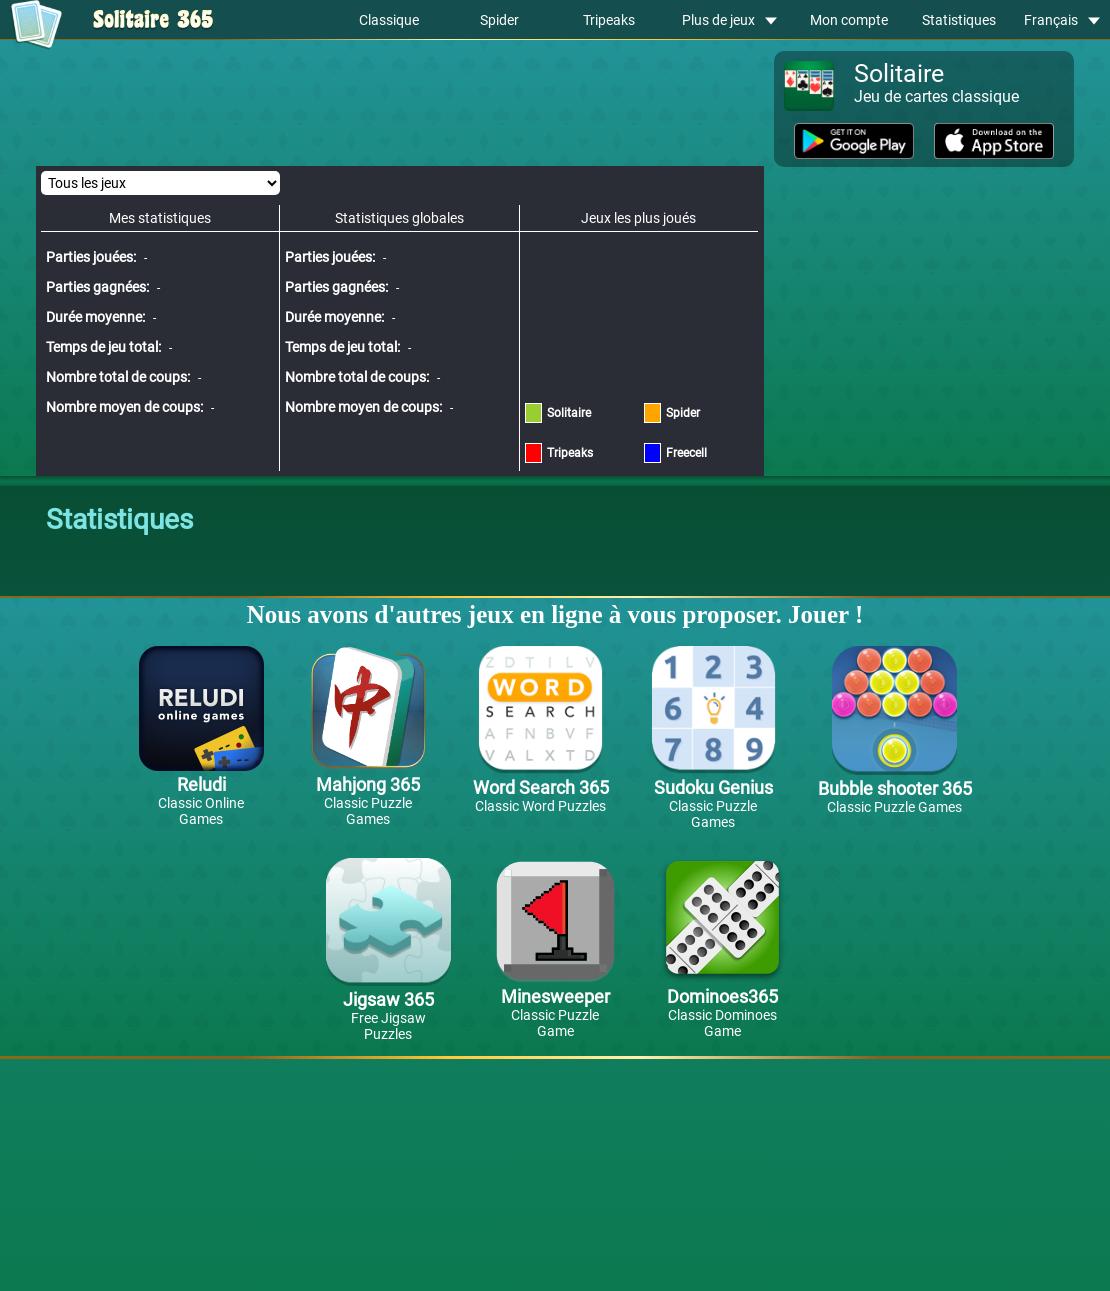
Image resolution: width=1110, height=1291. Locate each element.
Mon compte (849, 20)
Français (1062, 20)
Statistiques (959, 20)
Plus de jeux (729, 20)
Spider (499, 20)
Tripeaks (609, 20)
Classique (389, 20)
